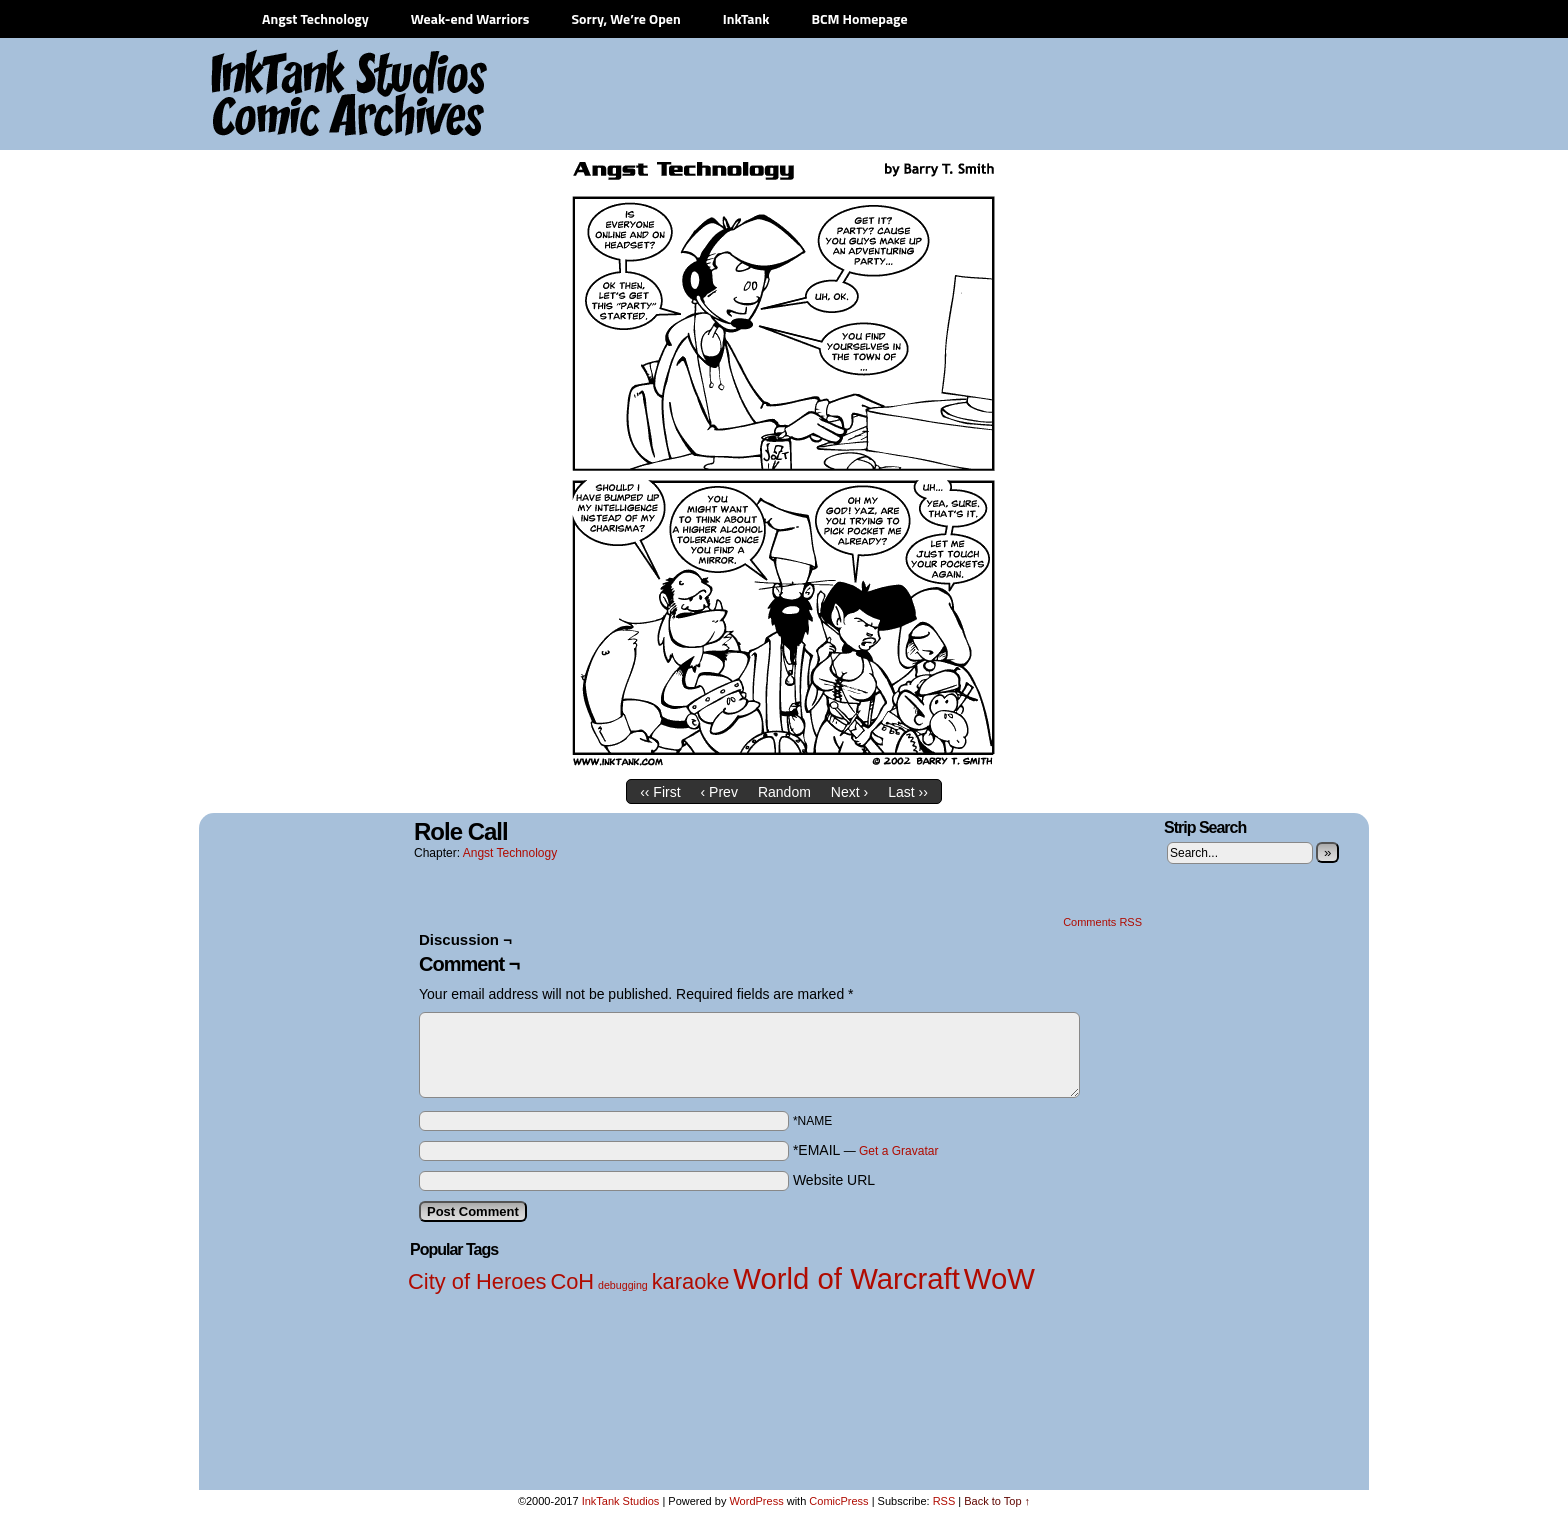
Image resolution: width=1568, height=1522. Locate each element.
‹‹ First (660, 792)
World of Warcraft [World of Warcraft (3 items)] (846, 1278)
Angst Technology (315, 18)
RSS (944, 1501)
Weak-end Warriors (470, 18)
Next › (849, 792)
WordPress (756, 1501)
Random (784, 792)
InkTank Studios (621, 1501)
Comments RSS (1102, 922)
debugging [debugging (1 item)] (623, 1285)
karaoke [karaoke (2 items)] (691, 1281)
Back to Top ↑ (997, 1501)
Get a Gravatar (898, 1151)
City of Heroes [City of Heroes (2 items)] (477, 1281)
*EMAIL (866, 1150)
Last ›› (908, 792)
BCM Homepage (859, 18)
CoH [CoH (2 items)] (572, 1281)
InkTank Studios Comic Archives (290, 95)
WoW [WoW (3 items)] (999, 1278)
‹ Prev (719, 792)
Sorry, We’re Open (625, 18)
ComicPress (838, 1501)
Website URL (834, 1180)
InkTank (746, 18)
